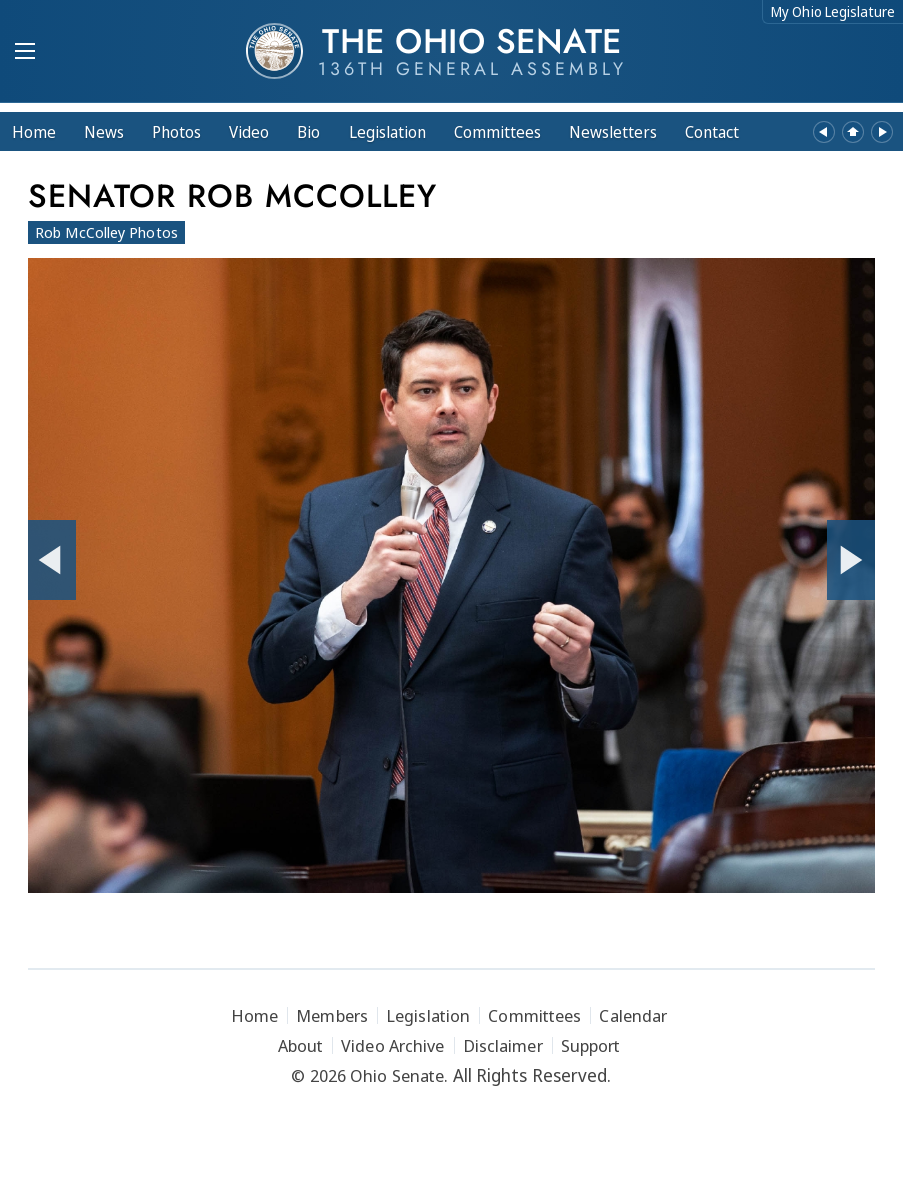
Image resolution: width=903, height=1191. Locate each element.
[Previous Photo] (52, 560)
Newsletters (613, 132)
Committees (497, 132)
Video (249, 132)
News (104, 132)
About (301, 1045)
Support (591, 1045)
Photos (176, 132)
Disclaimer (503, 1045)
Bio (308, 132)
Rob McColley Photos (106, 232)
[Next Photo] (851, 560)
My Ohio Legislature (833, 11)
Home (34, 132)
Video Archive (392, 1045)
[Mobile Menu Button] (25, 53)
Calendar (633, 1015)
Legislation (387, 132)
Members (332, 1015)
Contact (712, 132)
